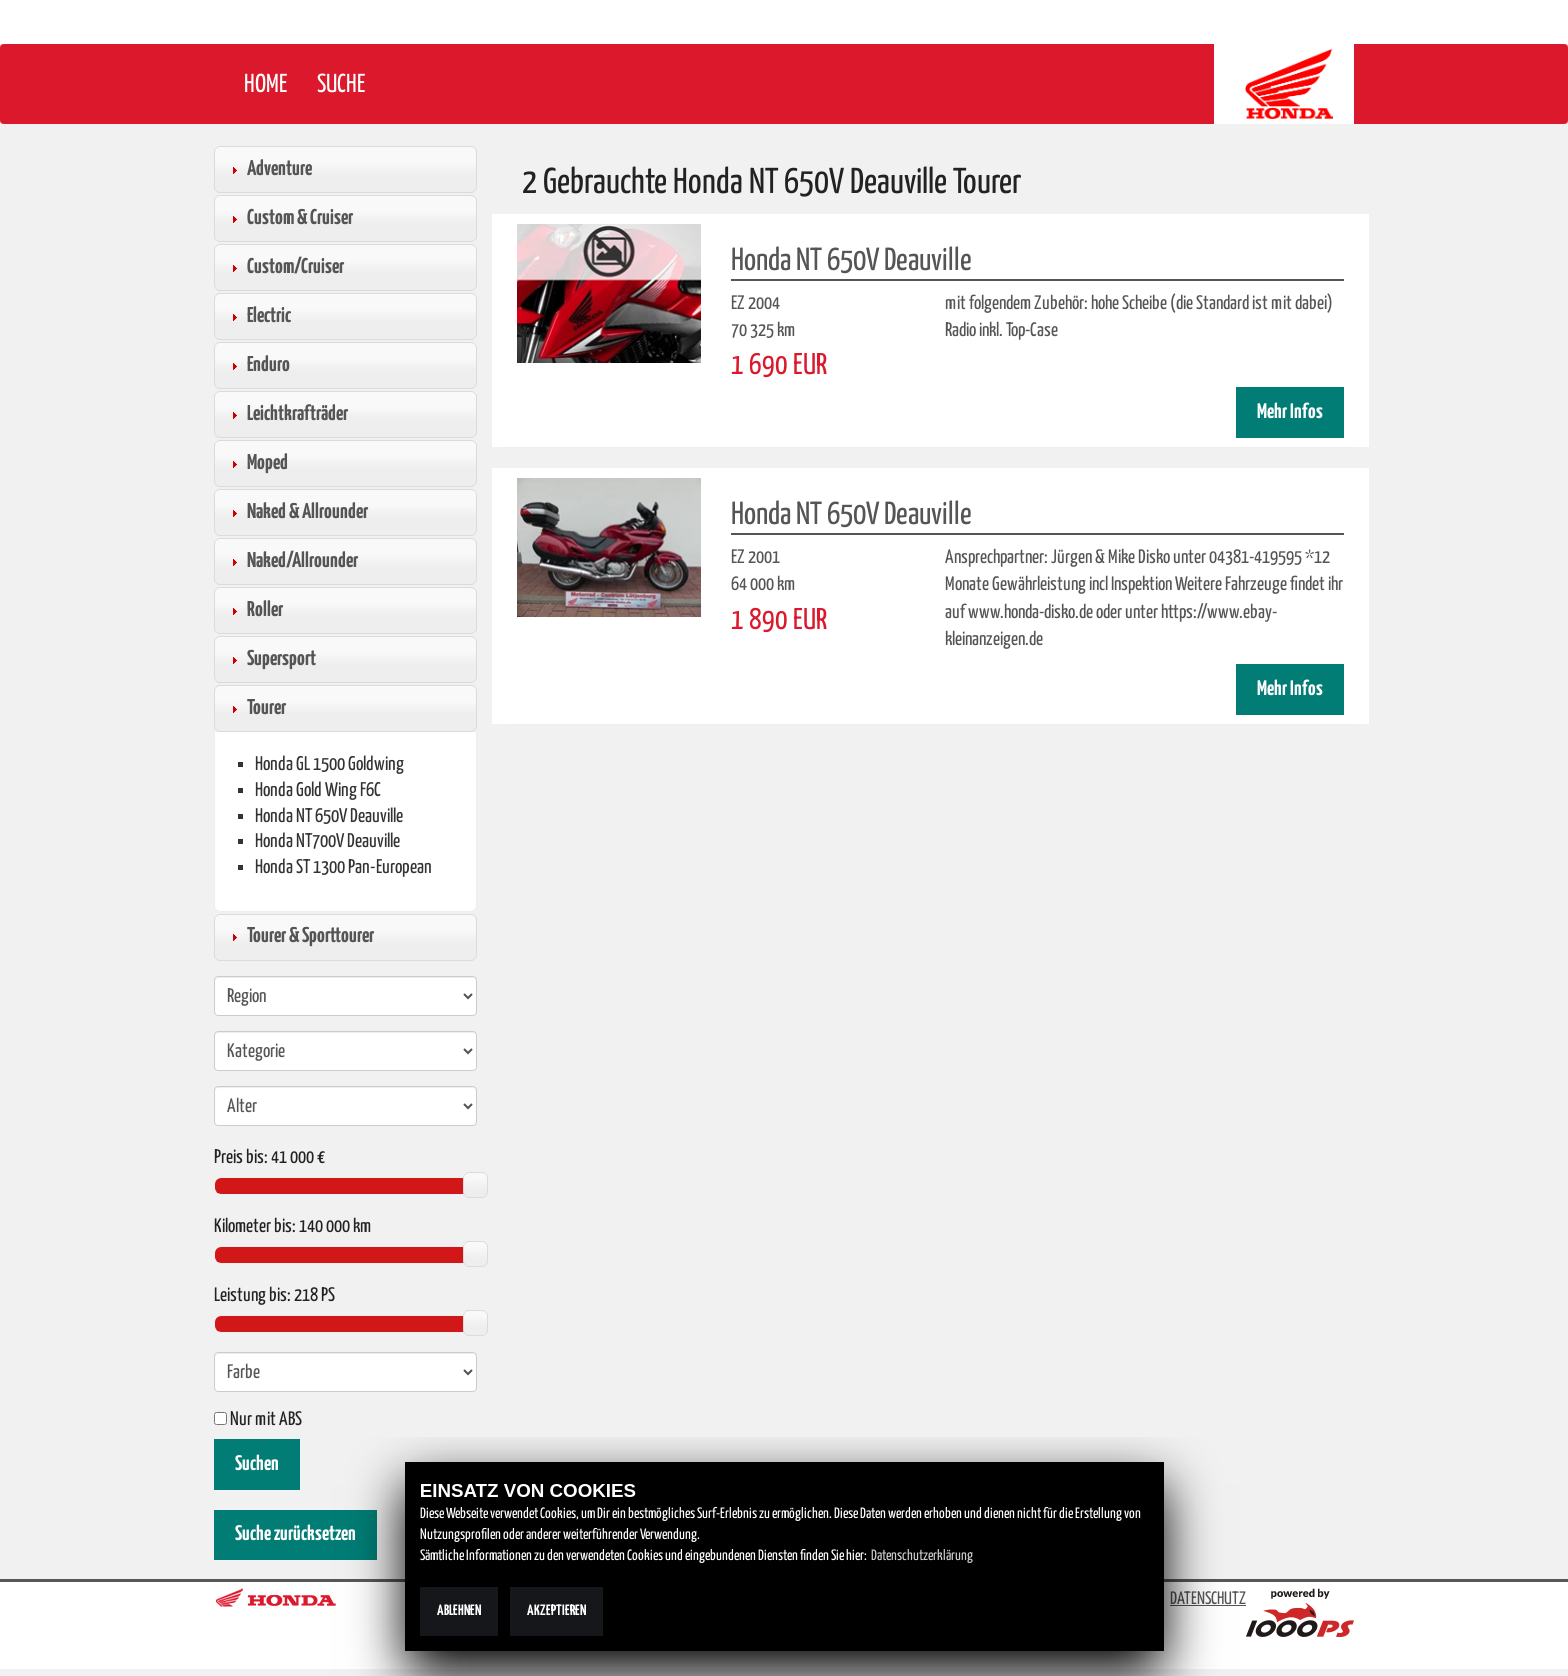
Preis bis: (241, 1158)
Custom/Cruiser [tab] (285, 267)
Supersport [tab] (271, 659)
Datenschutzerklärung (922, 1556)
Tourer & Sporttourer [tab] (300, 936)
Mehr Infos (1290, 412)
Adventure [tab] (269, 169)
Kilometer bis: (255, 1227)
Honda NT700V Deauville (327, 841)
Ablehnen (459, 1611)
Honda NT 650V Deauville (329, 816)
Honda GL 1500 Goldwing (329, 764)
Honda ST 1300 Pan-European (343, 867)
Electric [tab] (258, 316)
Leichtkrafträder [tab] (287, 414)
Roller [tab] (254, 610)
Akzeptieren (556, 1611)
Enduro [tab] (258, 365)
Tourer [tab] (256, 708)
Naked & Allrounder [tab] (297, 512)
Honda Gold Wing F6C (318, 790)
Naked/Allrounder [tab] (292, 561)
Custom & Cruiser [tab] (289, 218)
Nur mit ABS (258, 1420)
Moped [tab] (257, 463)
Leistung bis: (252, 1296)
